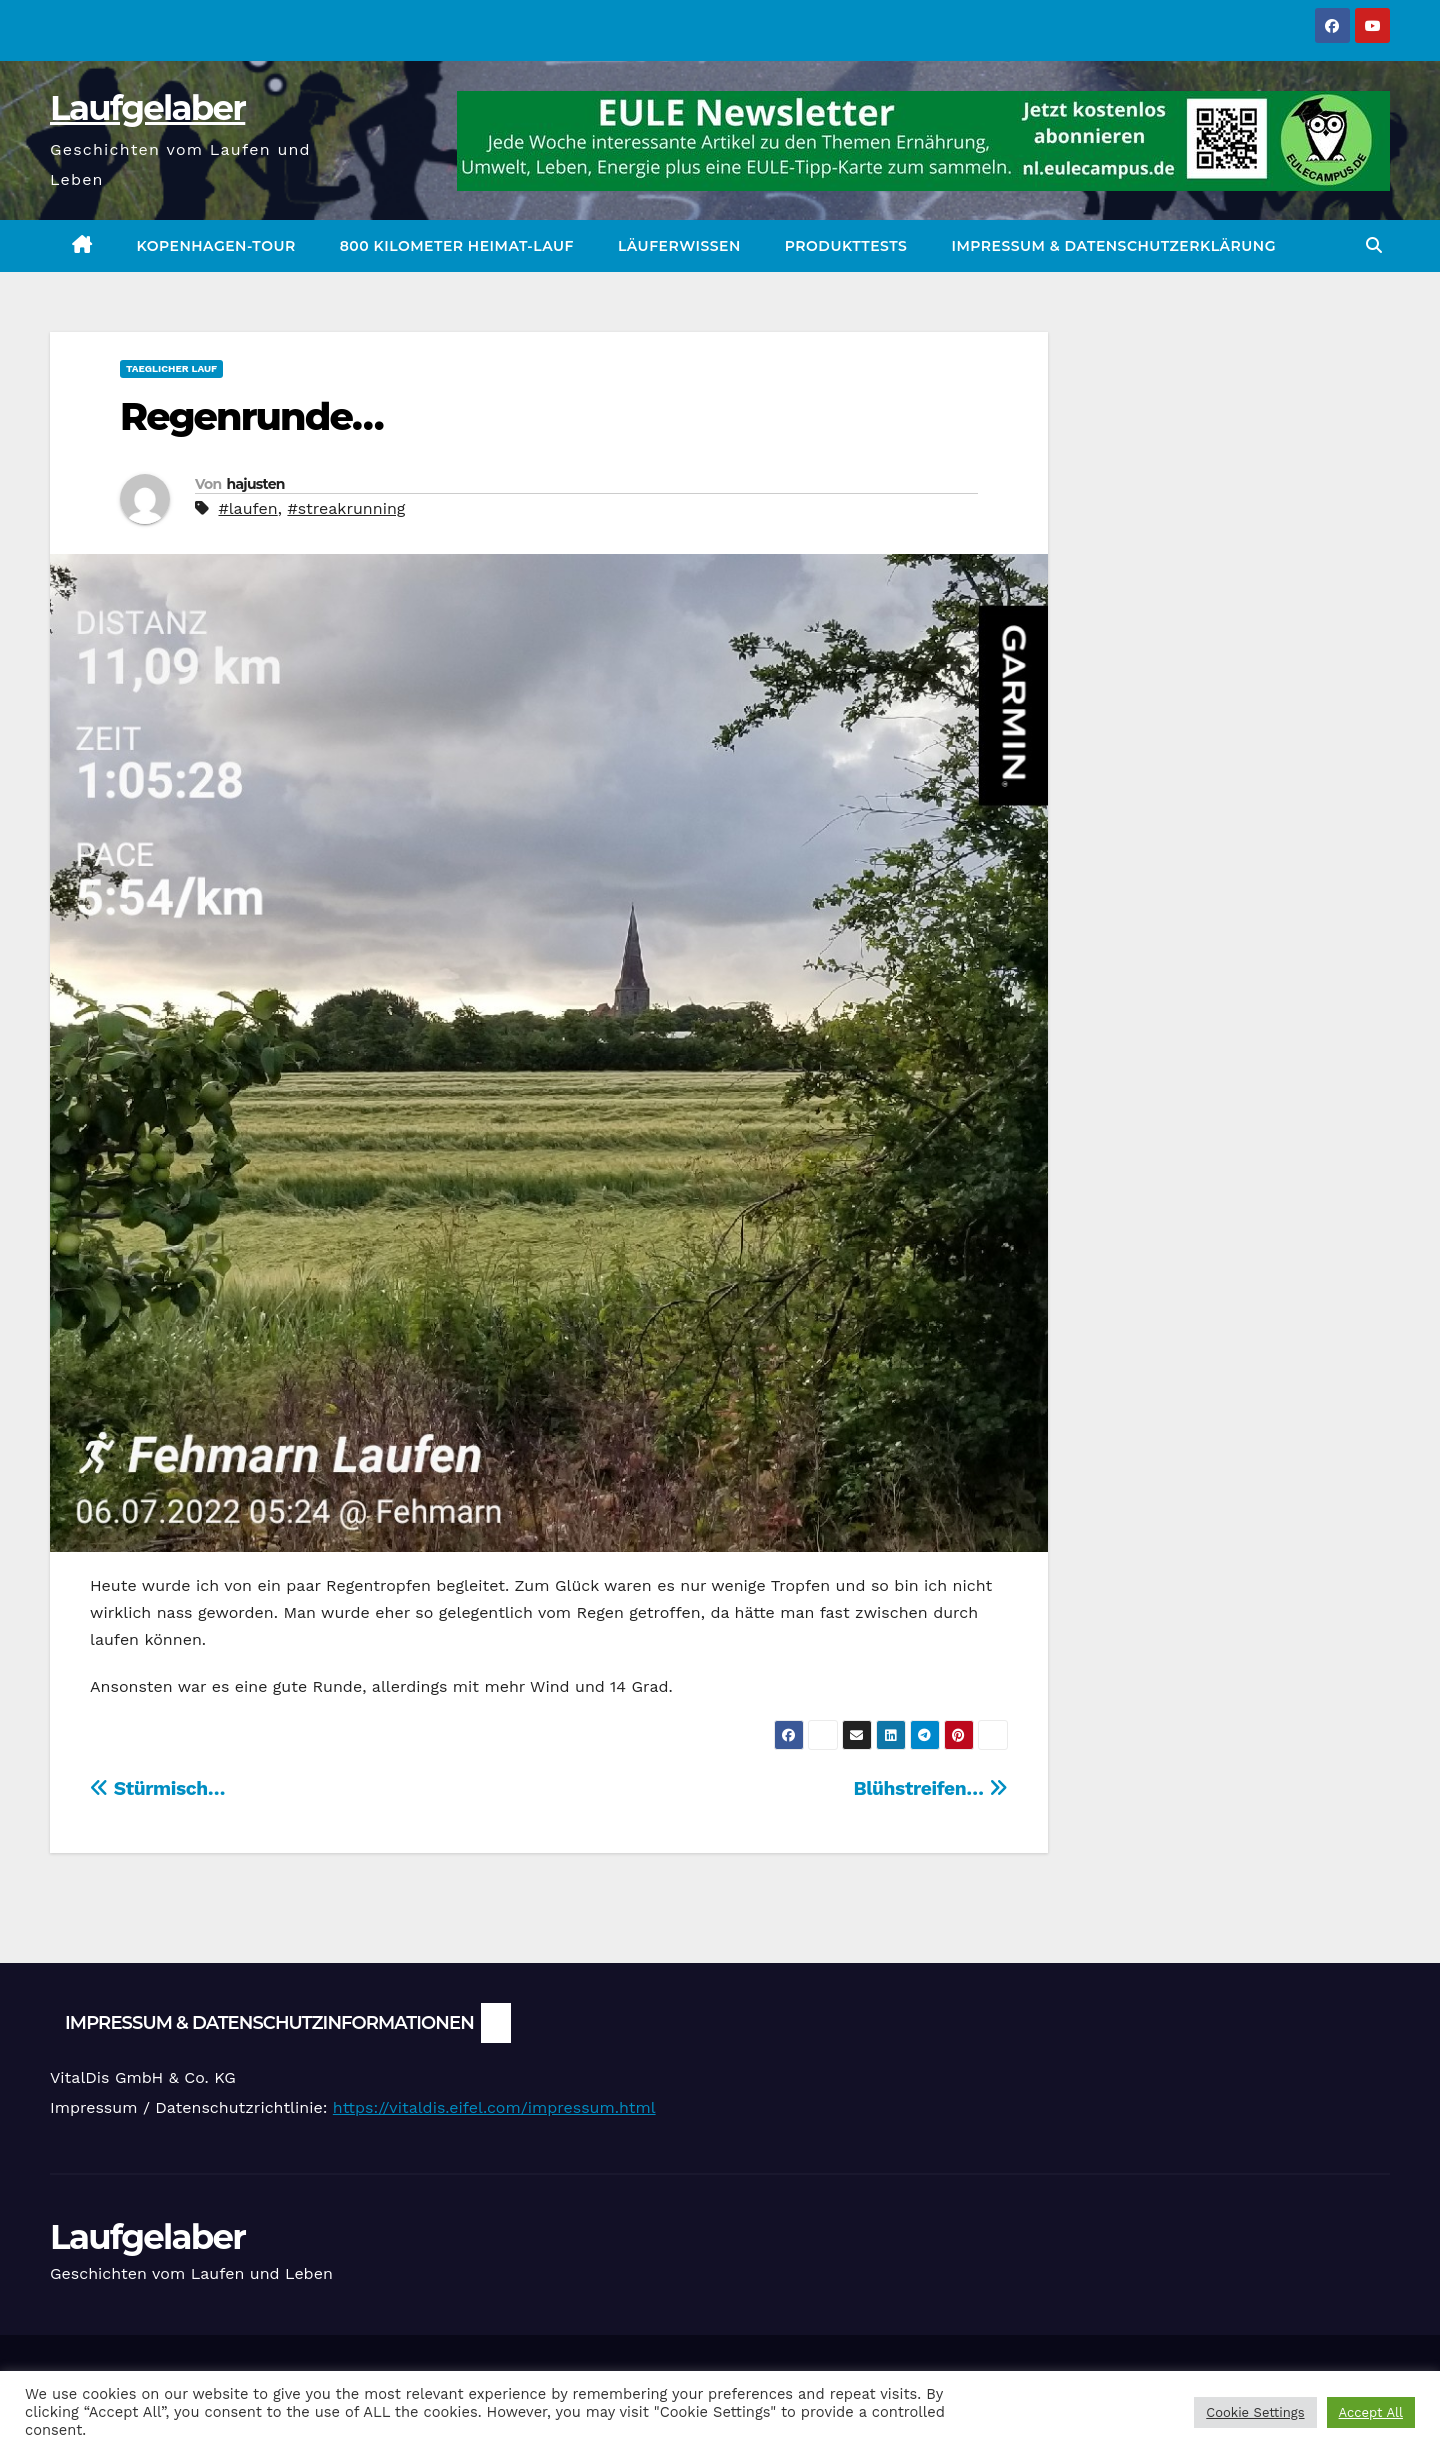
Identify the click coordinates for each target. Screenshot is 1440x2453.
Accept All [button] (1371, 2412)
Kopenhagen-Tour (216, 246)
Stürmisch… (157, 1788)
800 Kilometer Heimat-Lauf (457, 246)
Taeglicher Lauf (171, 368)
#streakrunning (346, 508)
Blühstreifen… (930, 1788)
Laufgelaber (147, 108)
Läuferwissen (679, 246)
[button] (1374, 245)
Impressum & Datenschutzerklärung (1113, 246)
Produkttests (846, 246)
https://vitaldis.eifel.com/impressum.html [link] (494, 2107)
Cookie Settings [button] (1255, 2412)
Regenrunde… (251, 416)
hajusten (255, 484)
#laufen (247, 508)
